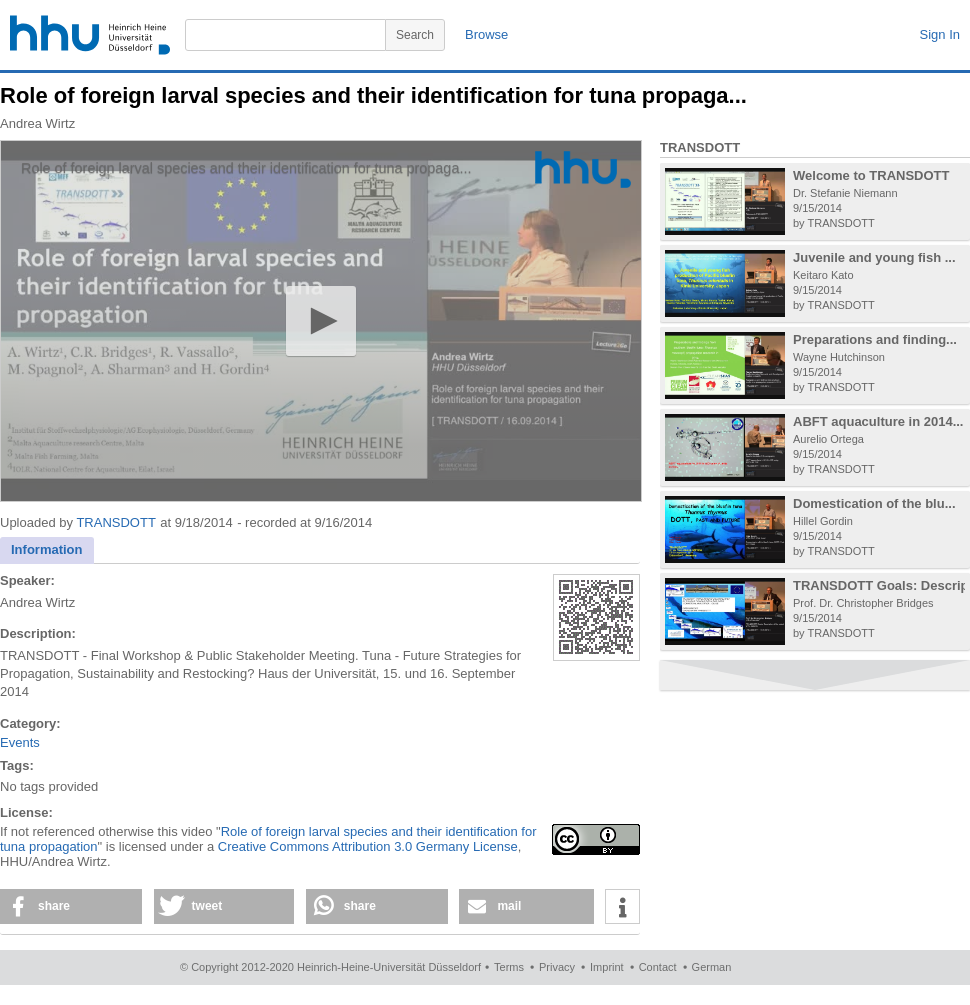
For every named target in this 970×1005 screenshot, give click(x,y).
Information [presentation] (47, 549)
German (712, 967)
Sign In (940, 34)
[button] (320, 320)
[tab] (47, 550)
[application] (321, 321)
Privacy (557, 967)
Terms (509, 967)
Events (20, 742)
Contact (658, 967)
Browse (486, 34)
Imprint (607, 967)
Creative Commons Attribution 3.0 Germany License (368, 846)
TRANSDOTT (115, 522)
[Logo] (583, 169)
